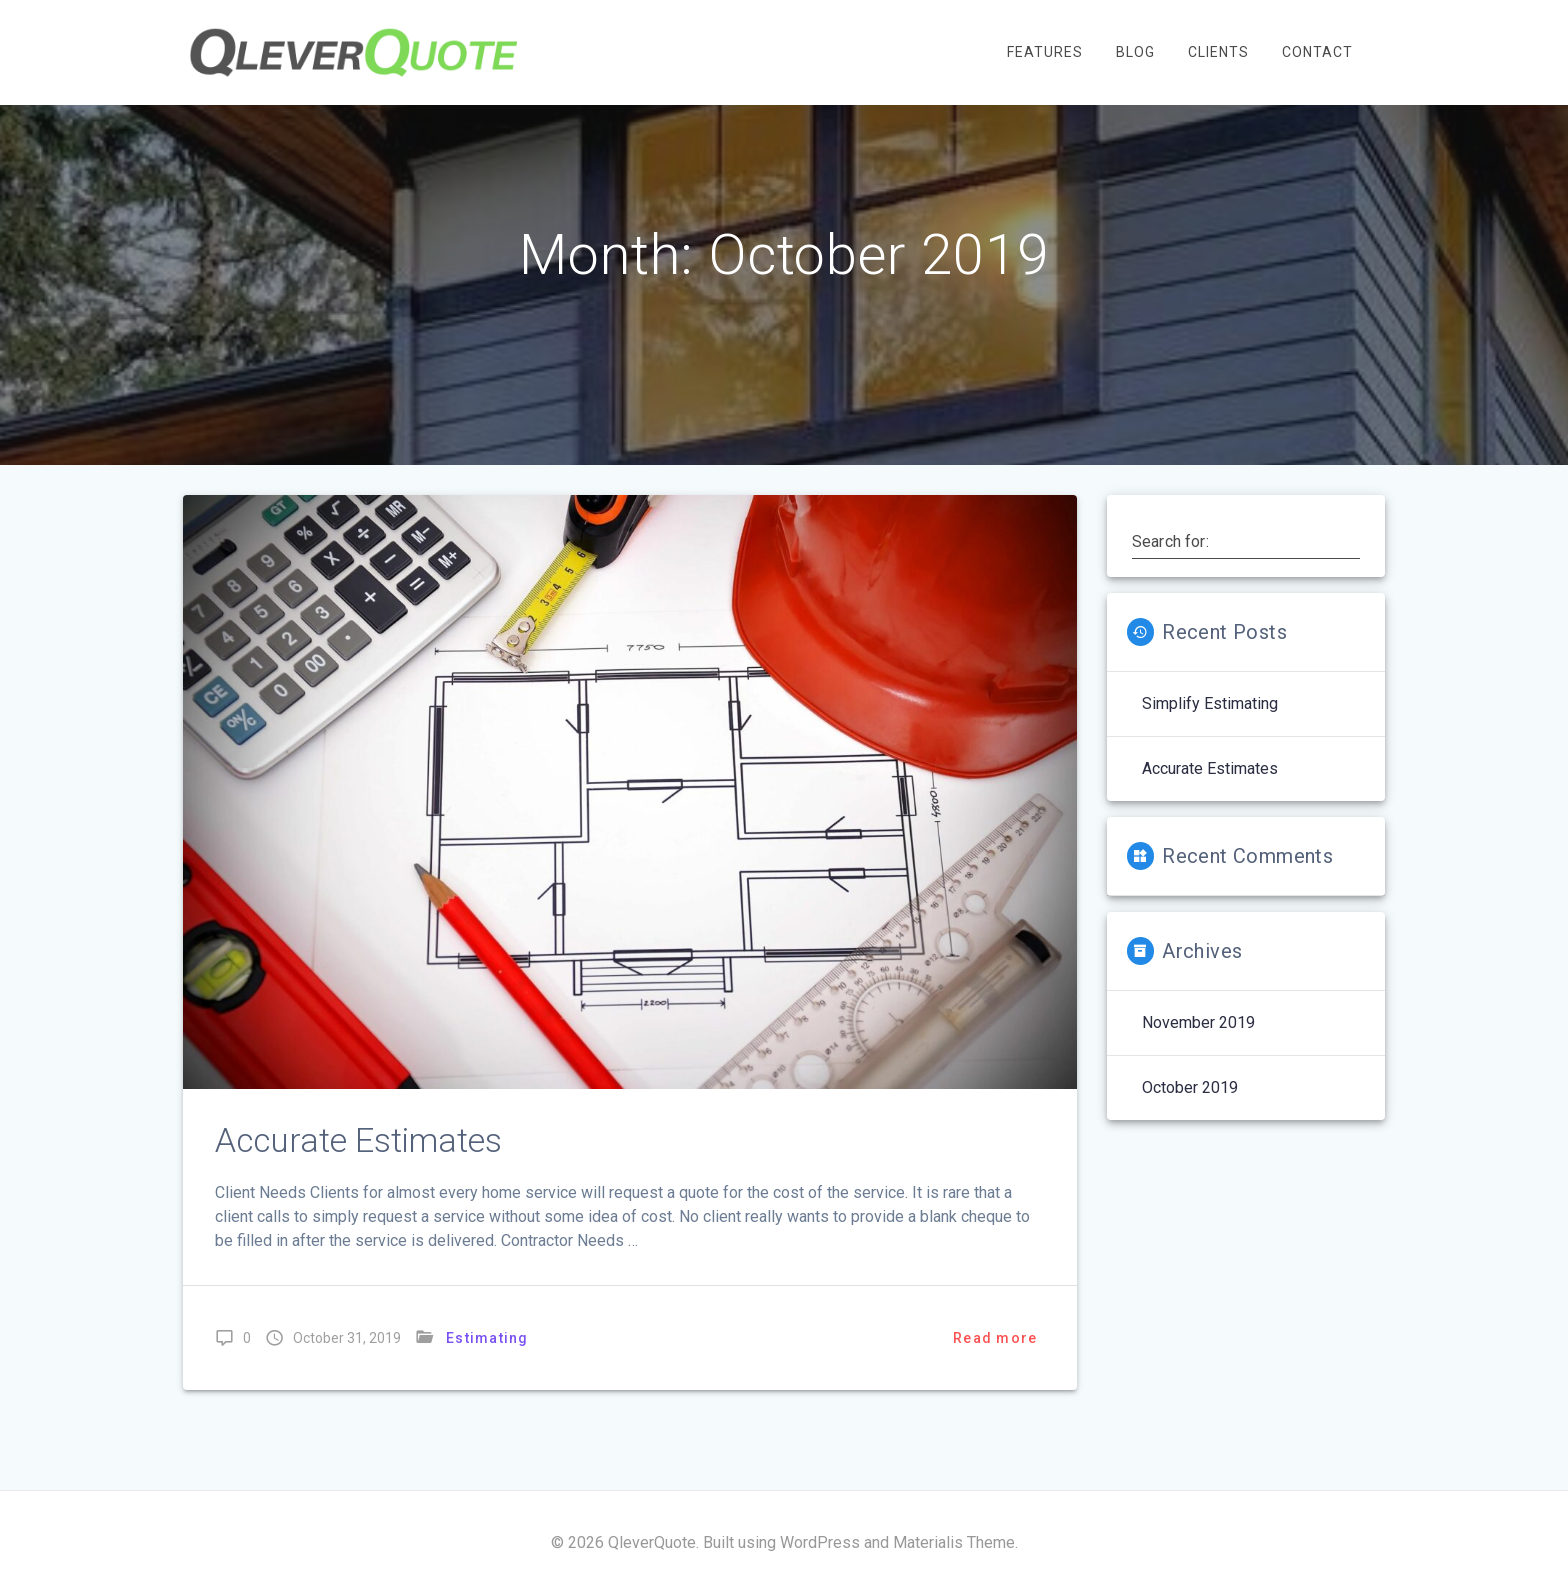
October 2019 (1190, 1124)
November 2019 (1198, 1059)
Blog (1135, 52)
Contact (1317, 52)
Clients (1218, 52)
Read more (995, 1375)
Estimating (487, 1375)
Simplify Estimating (1210, 740)
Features (1045, 52)
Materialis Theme (954, 1542)
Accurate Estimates (358, 1177)
